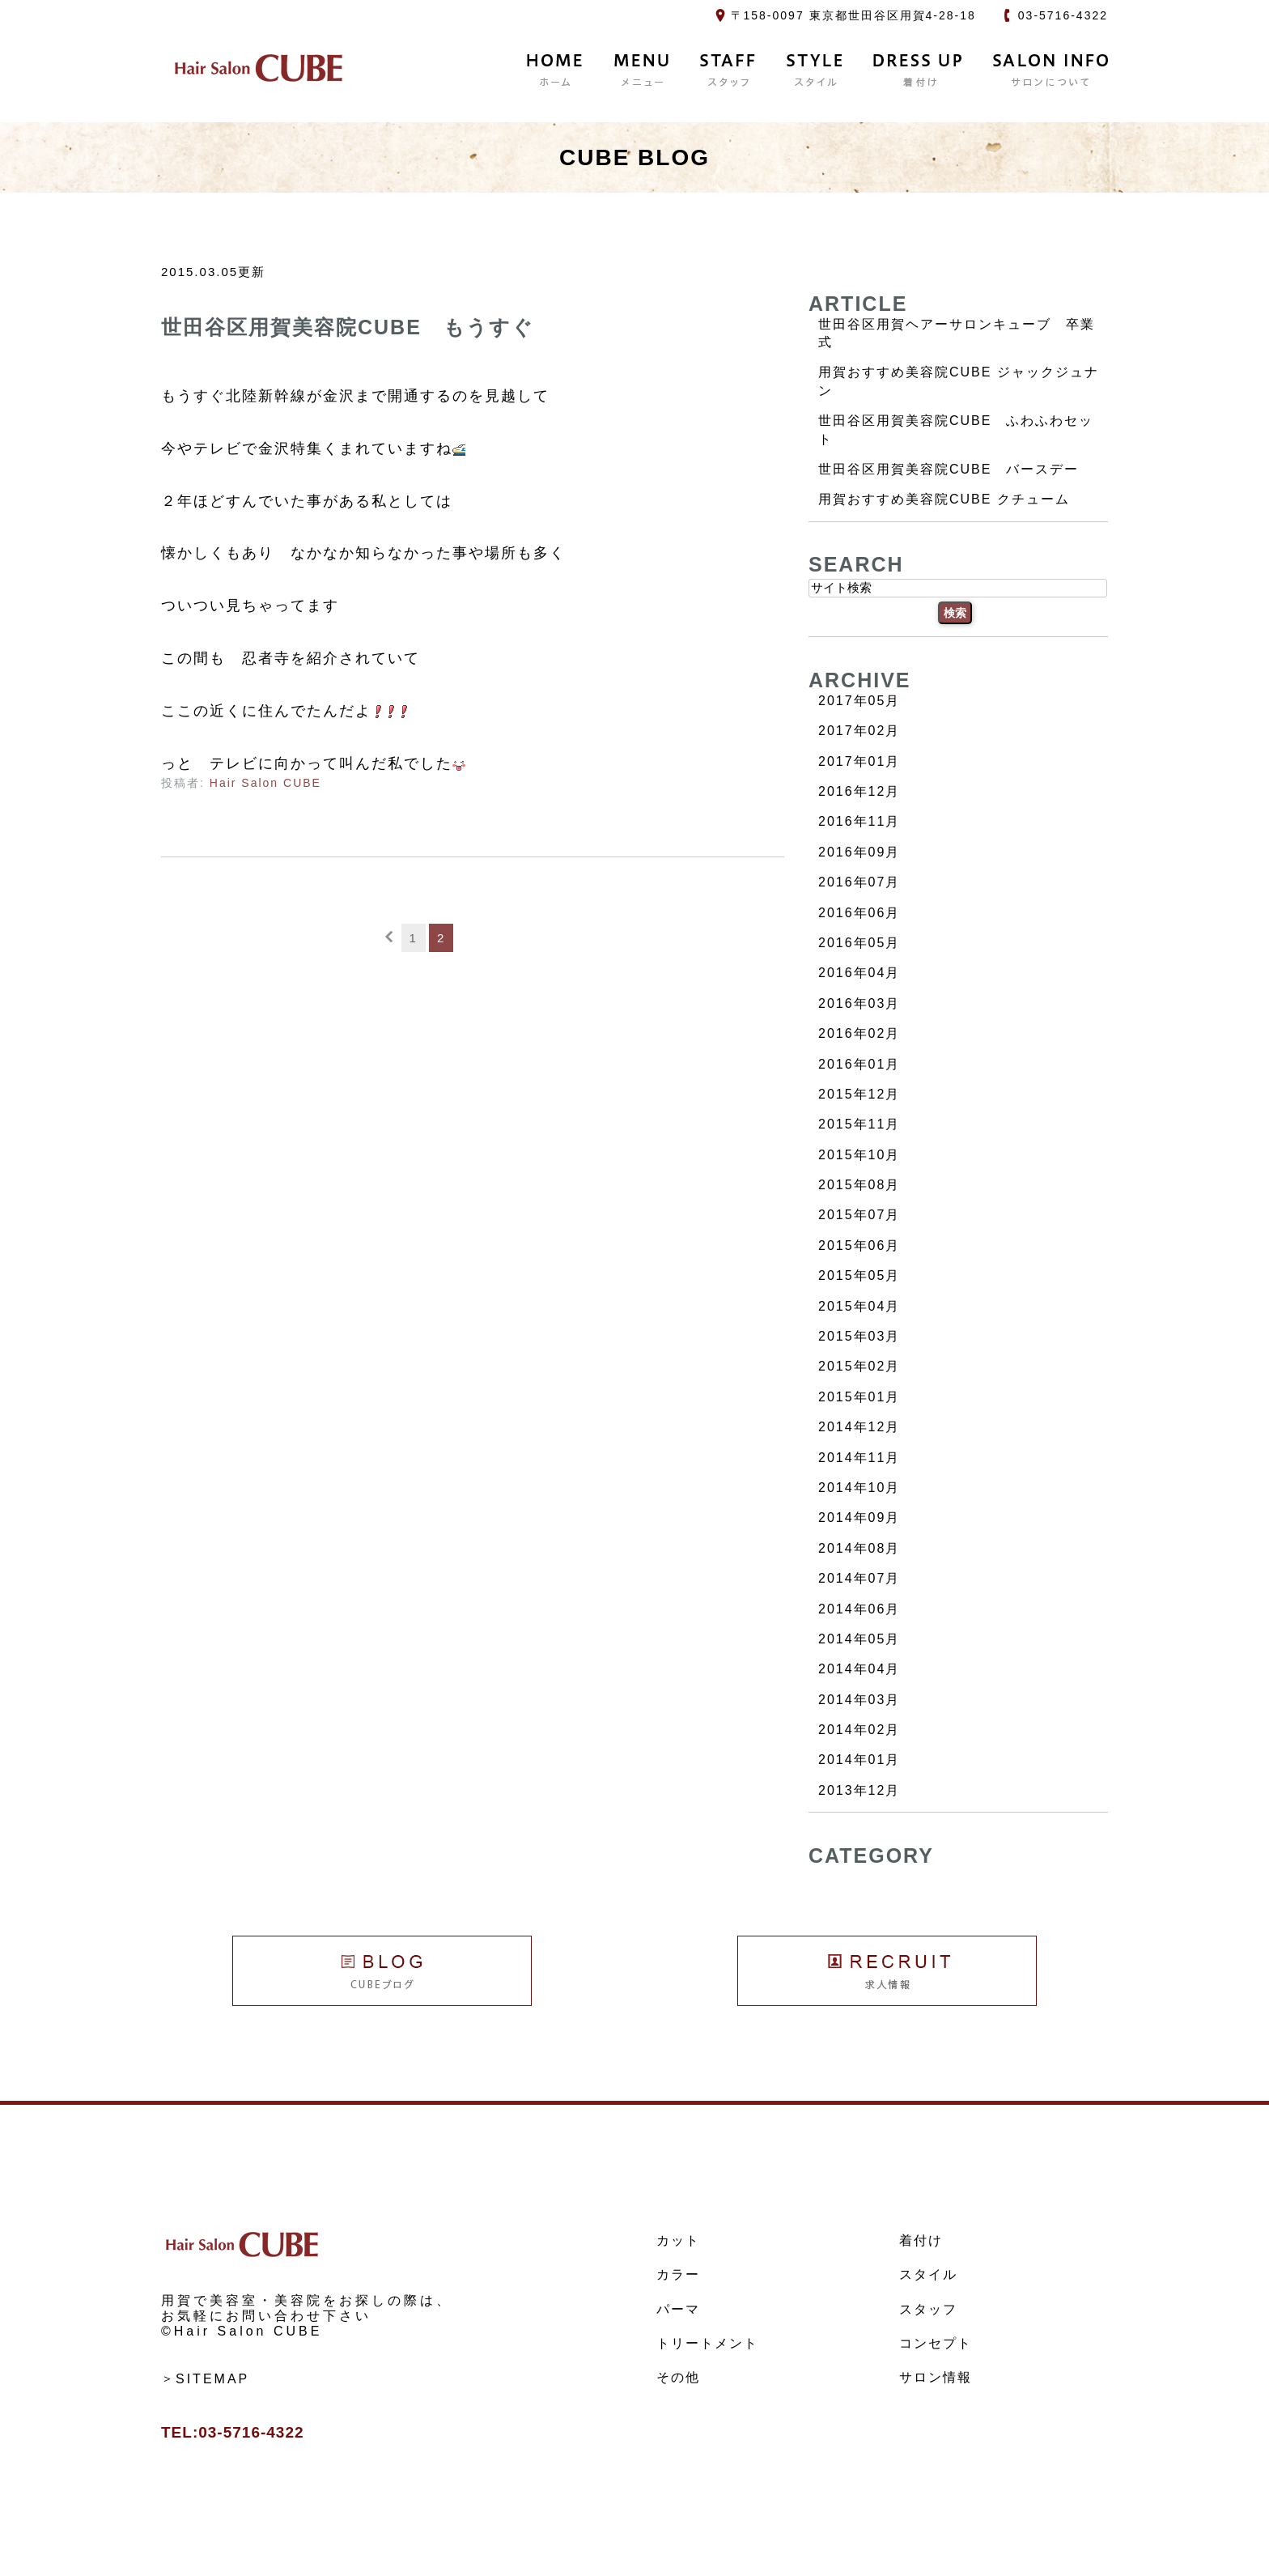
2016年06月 (859, 913)
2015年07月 (859, 1215)
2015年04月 (859, 1306)
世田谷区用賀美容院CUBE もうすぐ (347, 327)
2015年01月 (859, 1397)
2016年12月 (859, 791)
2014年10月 (859, 1487)
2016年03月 (859, 1003)
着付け (921, 2240)
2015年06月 (859, 1245)
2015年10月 (859, 1155)
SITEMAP (212, 2379)
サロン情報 (935, 2377)
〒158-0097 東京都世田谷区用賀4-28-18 (853, 15)
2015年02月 (859, 1366)
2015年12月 (859, 1094)
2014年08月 (859, 1548)
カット (678, 2240)
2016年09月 (859, 852)
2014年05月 (859, 1639)
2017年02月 (859, 731)
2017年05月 (859, 701)
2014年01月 (859, 1759)
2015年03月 (859, 1336)
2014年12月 (859, 1427)
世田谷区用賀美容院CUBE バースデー (948, 469)
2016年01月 (859, 1064)
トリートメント (707, 2343)
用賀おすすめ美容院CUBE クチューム (944, 499)
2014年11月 (859, 1457)
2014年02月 (859, 1729)
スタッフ (928, 2309)
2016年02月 (859, 1033)
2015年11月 (859, 1124)
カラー (678, 2274)
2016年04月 (859, 973)
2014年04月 (859, 1669)
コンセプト (935, 2343)
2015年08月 (859, 1185)
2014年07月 (859, 1578)
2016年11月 (859, 821)
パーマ (678, 2309)
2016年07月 (859, 882)
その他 (678, 2377)
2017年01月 (859, 761)
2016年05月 (859, 943)
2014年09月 (859, 1517)
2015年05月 (859, 1275)
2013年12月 (859, 1790)
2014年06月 (859, 1609)
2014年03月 (859, 1700)
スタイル (928, 2274)
